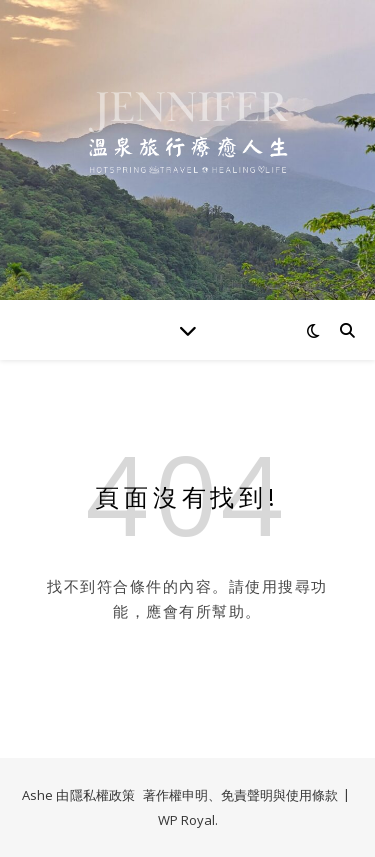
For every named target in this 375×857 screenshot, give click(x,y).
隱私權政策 (102, 795)
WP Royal (186, 820)
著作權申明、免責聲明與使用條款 (240, 795)
